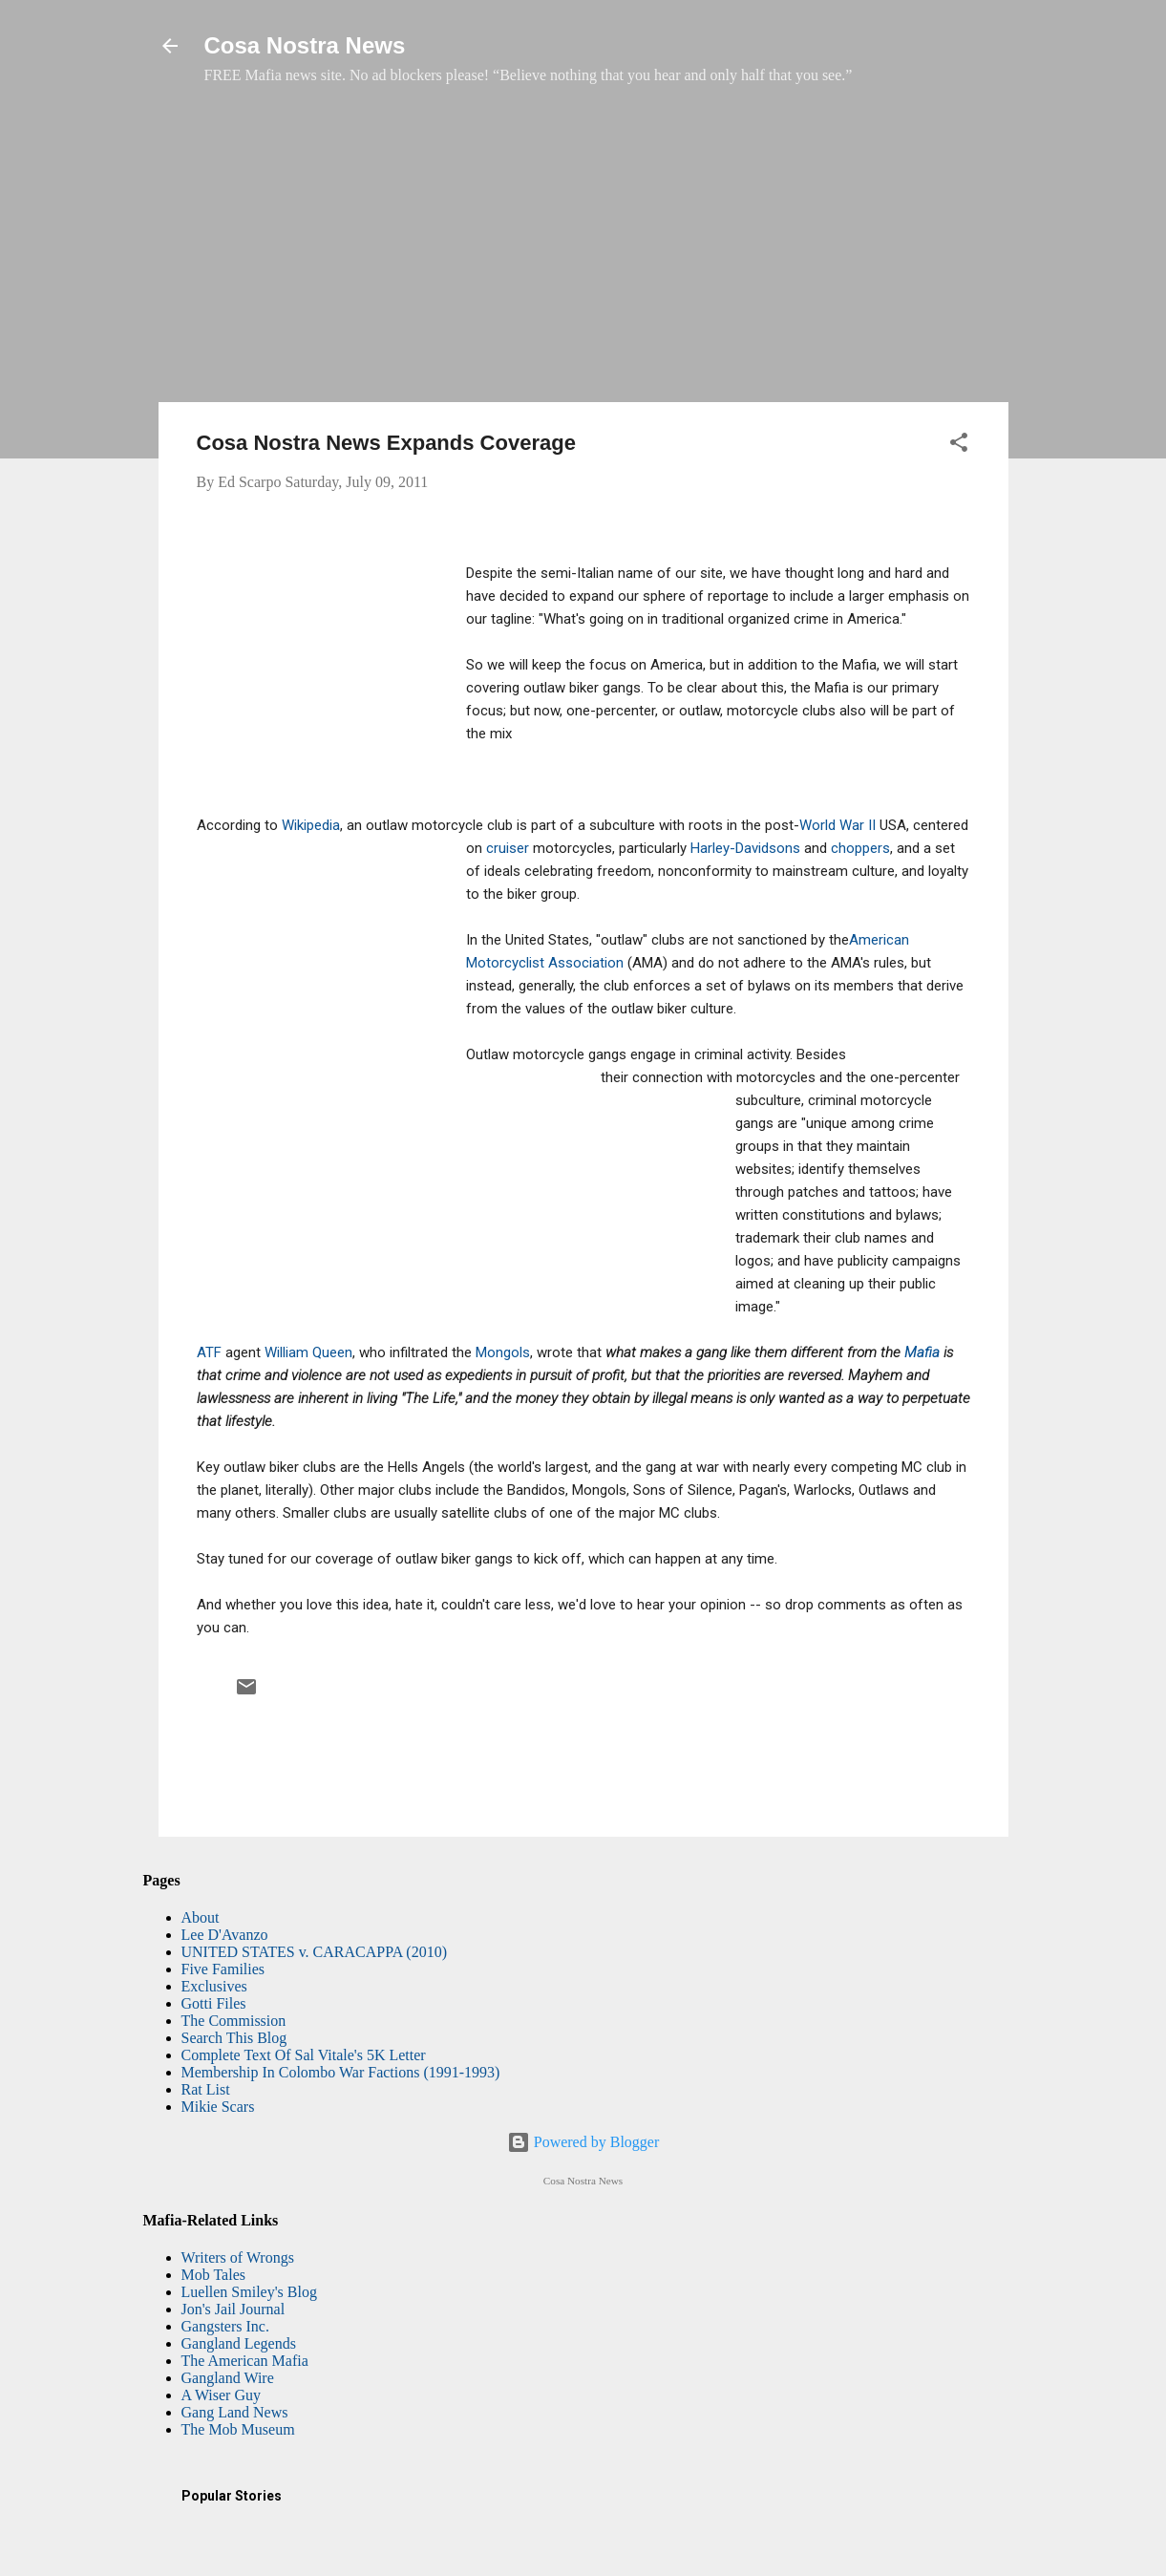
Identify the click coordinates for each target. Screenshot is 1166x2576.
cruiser (507, 848)
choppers (860, 848)
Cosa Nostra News (305, 45)
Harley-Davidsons (745, 848)
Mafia (922, 1352)
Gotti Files (213, 2003)
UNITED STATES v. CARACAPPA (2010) (314, 1952)
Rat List (205, 2089)
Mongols (503, 1352)
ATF (209, 1352)
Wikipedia (311, 825)
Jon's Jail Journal (233, 2309)
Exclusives (214, 1986)
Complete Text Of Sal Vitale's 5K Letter (303, 2055)
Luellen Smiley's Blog (249, 2292)
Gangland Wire (227, 2378)
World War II (837, 825)
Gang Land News (234, 2412)
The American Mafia (244, 2360)
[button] (958, 445)
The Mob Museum (238, 2429)
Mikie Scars (218, 2106)
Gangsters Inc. (225, 2326)
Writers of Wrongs (237, 2257)
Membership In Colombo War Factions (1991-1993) (340, 2072)
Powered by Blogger (583, 2142)
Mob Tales (213, 2275)
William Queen (308, 1352)
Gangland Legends (238, 2343)
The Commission (233, 2020)
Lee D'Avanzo (224, 1935)
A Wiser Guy (221, 2395)
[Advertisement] (583, 253)
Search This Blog (234, 2038)
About (200, 1917)
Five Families (223, 1969)
